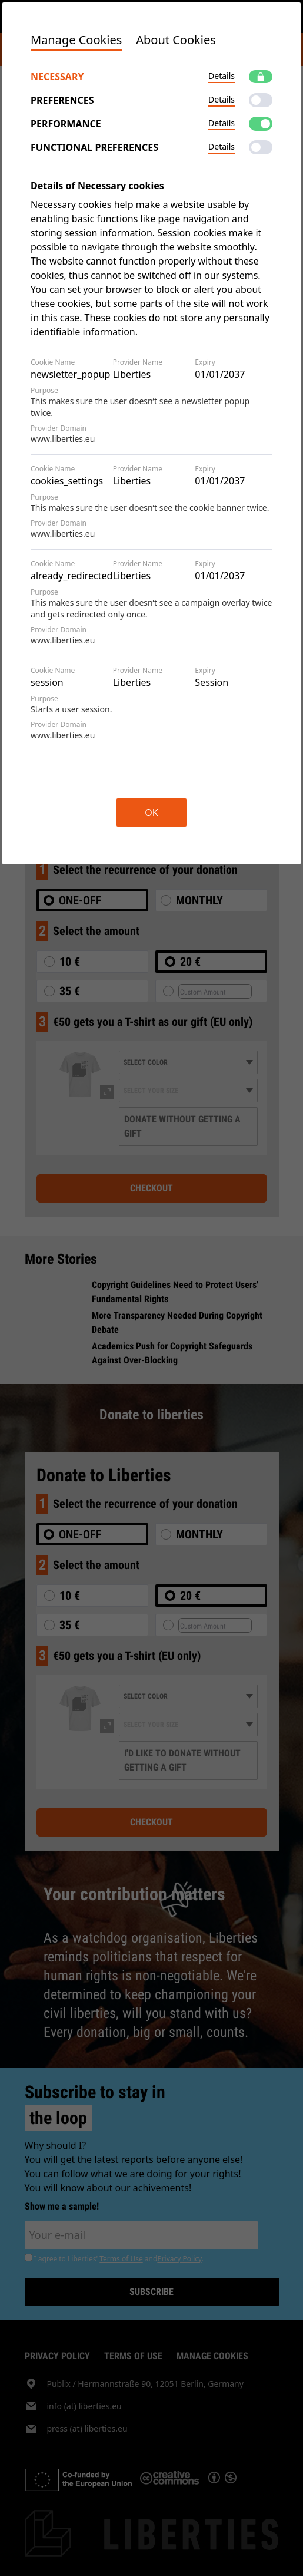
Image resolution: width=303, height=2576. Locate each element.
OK (151, 812)
